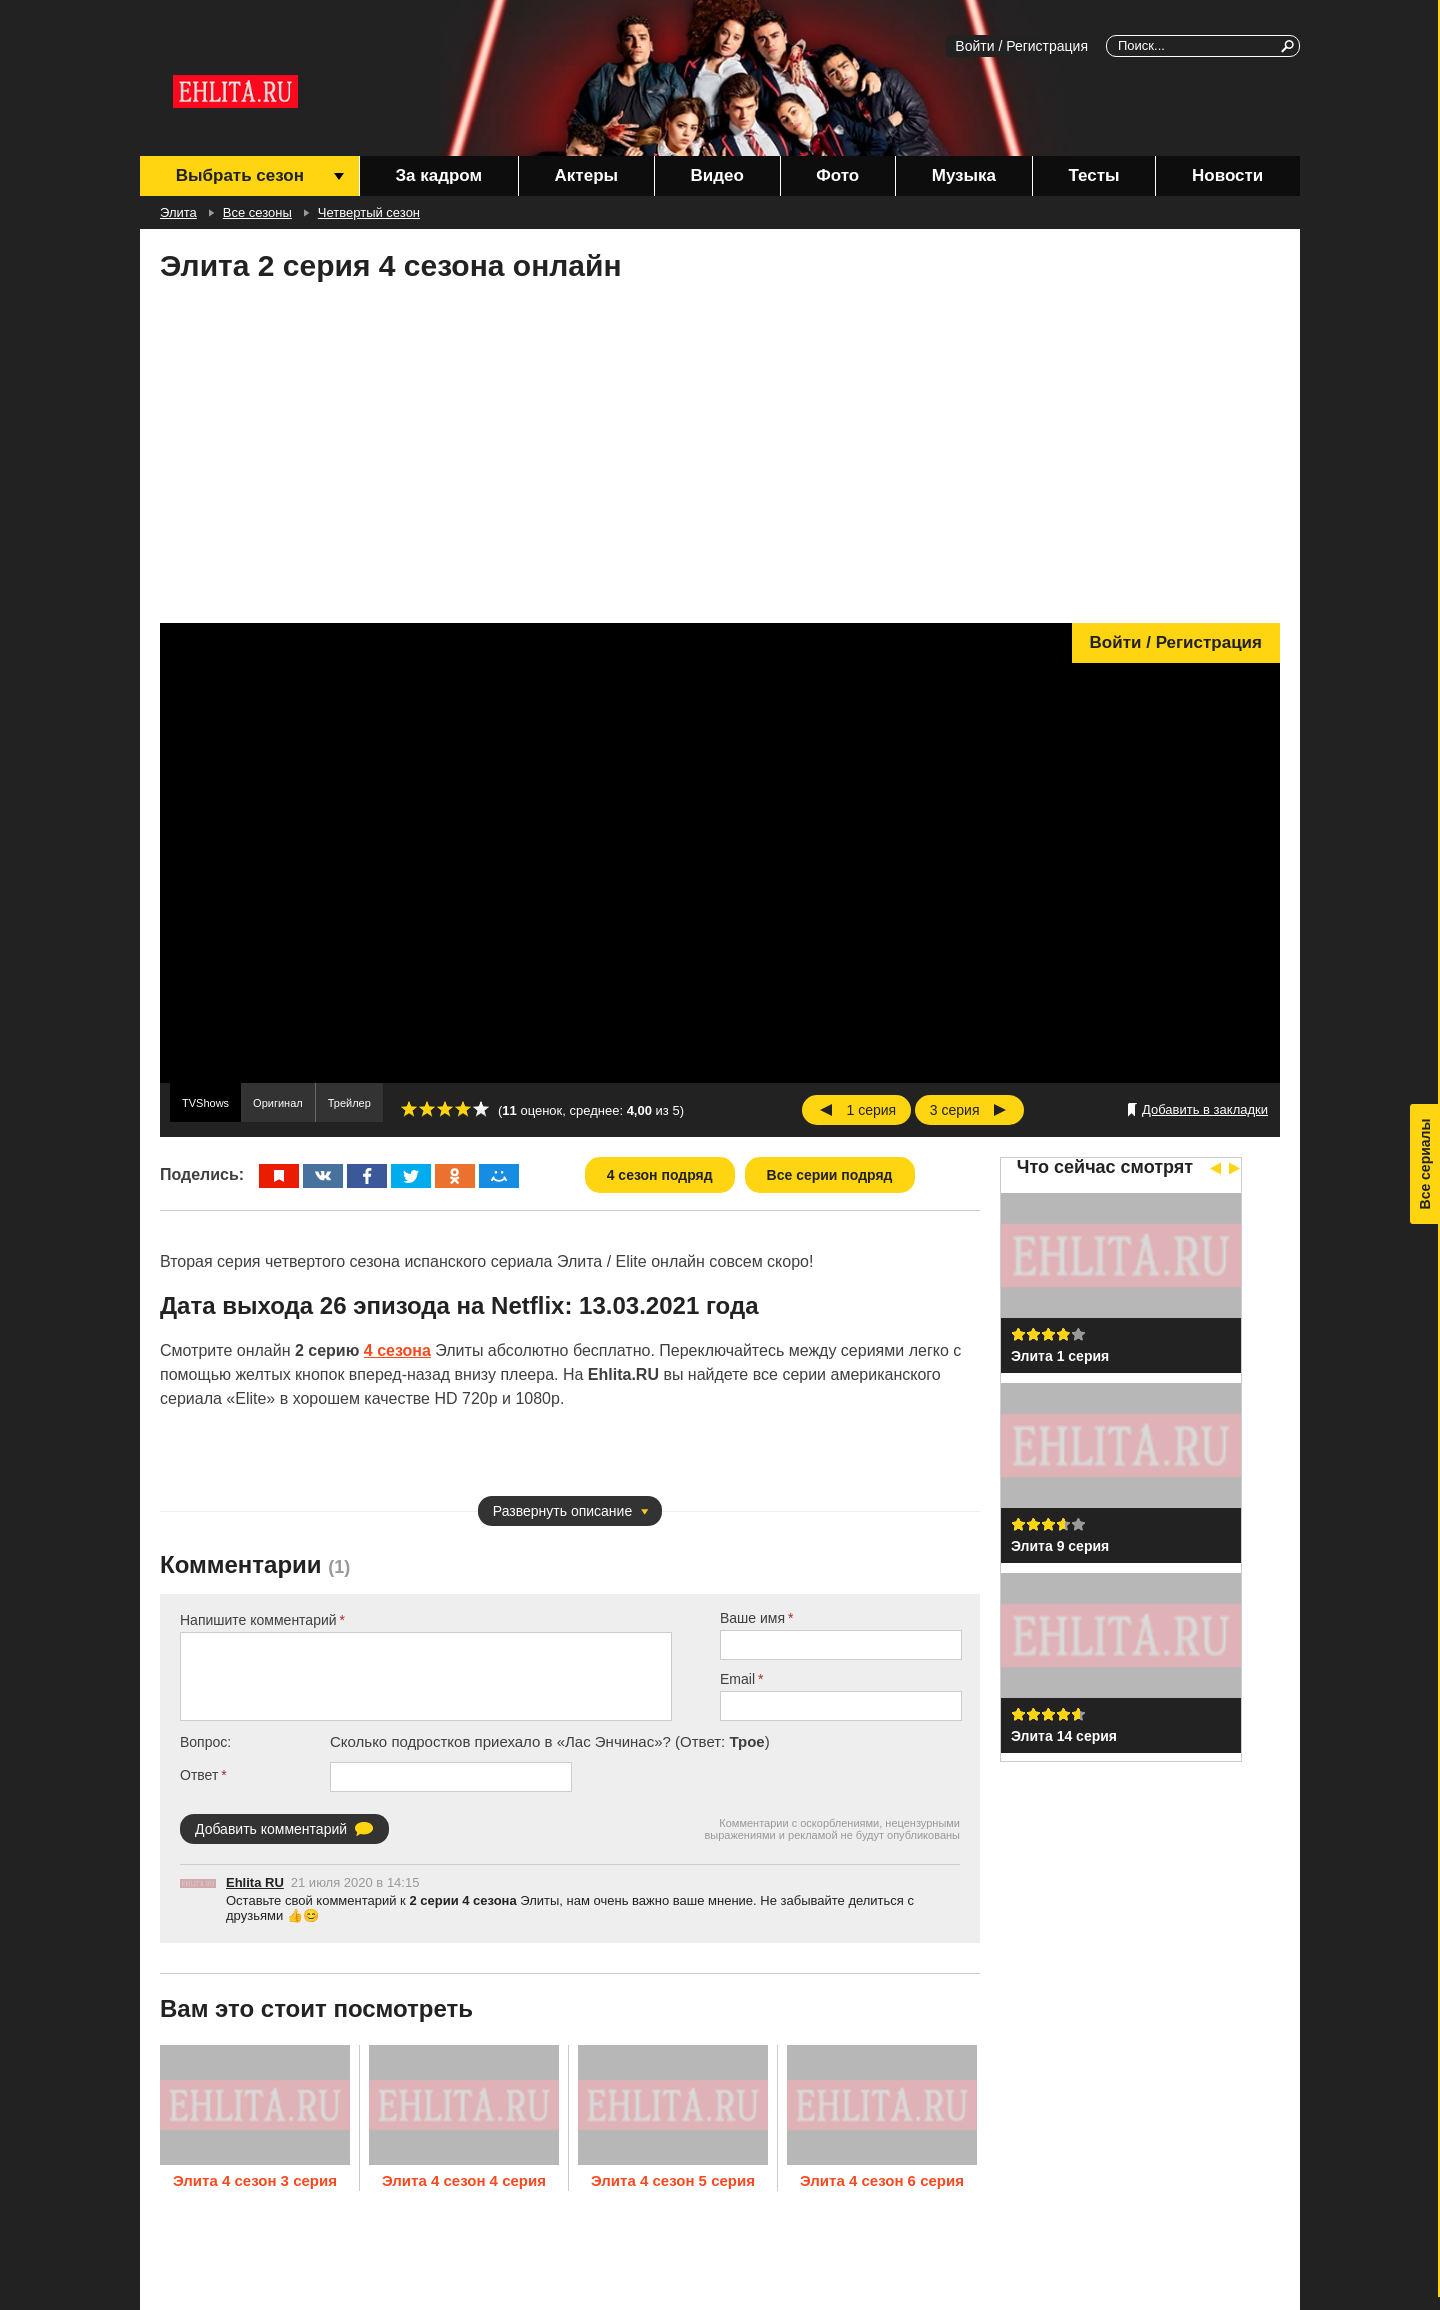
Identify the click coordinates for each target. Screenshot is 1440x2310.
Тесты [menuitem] (1094, 175)
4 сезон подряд (660, 1175)
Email (737, 1679)
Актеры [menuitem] (586, 175)
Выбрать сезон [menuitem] (240, 175)
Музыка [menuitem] (964, 175)
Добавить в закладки (1205, 1109)
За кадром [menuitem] (438, 175)
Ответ (199, 1775)
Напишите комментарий (258, 1620)
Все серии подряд (830, 1175)
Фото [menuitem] (837, 175)
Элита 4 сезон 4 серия (464, 2180)
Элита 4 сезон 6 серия (882, 2180)
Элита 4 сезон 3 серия (255, 2180)
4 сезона (397, 1350)
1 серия (872, 1110)
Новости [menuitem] (1227, 175)
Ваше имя (752, 1618)
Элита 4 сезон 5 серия (673, 2180)
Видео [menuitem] (716, 175)
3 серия (955, 1110)
